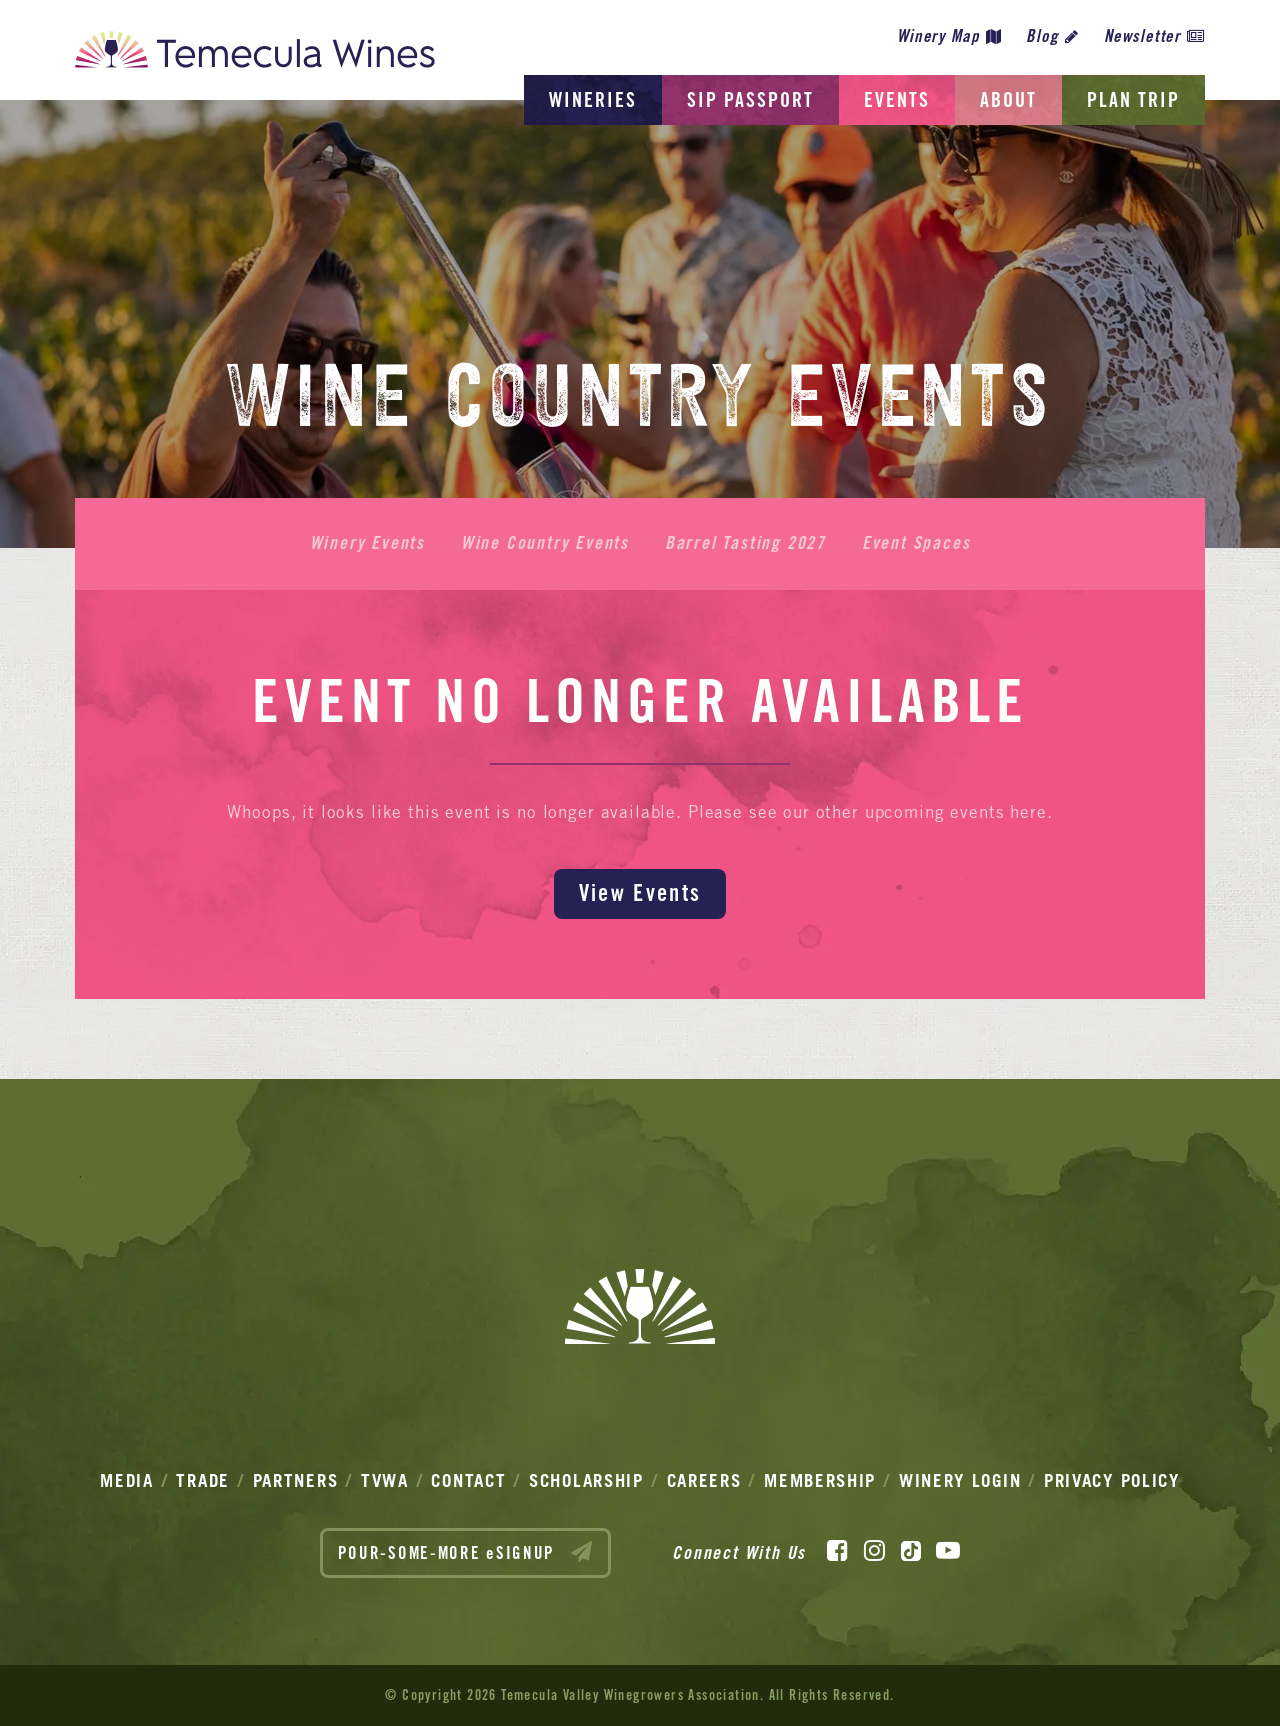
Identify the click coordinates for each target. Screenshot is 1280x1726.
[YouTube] (948, 1551)
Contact (468, 1480)
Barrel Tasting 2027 (745, 543)
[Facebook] (837, 1551)
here (1028, 812)
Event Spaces (916, 543)
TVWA (385, 1480)
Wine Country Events (545, 543)
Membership (820, 1480)
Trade (203, 1480)
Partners (296, 1480)
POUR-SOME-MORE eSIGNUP (466, 1552)
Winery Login (960, 1480)
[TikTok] (911, 1551)
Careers (704, 1480)
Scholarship (586, 1480)
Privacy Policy (1112, 1480)
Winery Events (367, 543)
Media (127, 1480)
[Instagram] (874, 1551)
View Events (640, 892)
